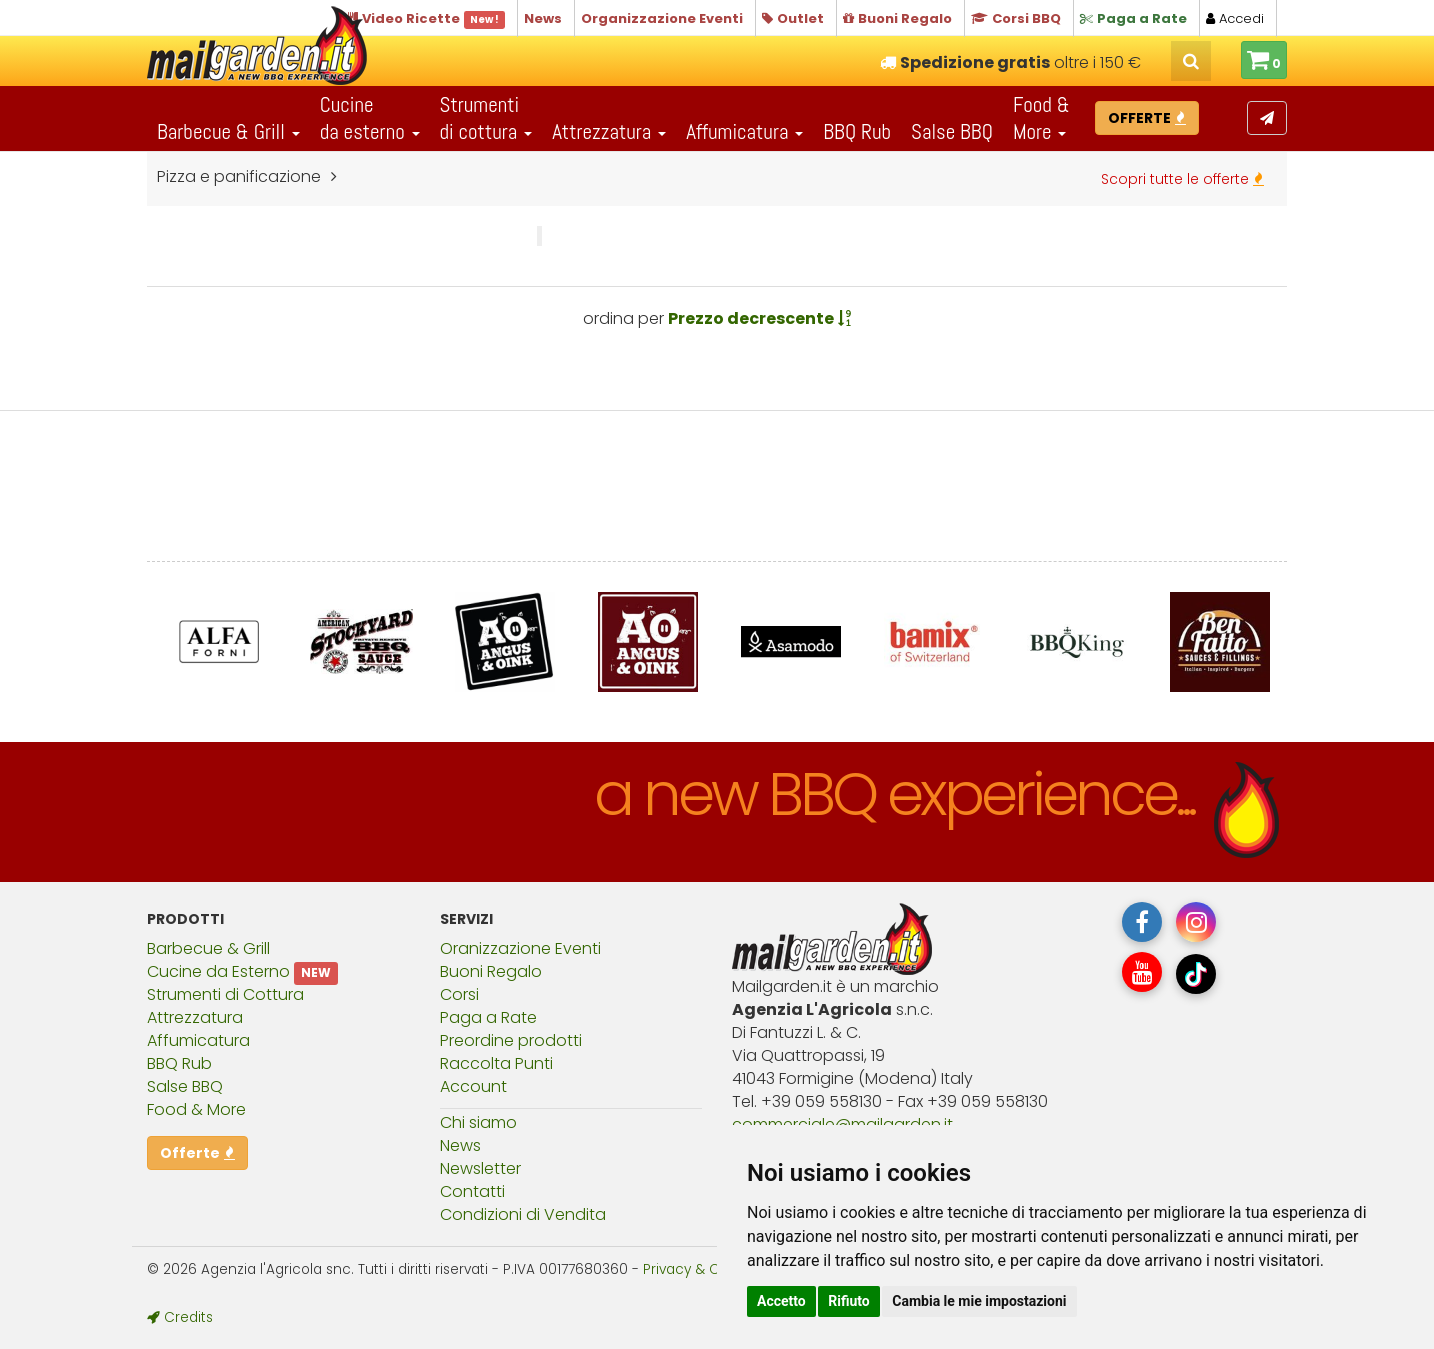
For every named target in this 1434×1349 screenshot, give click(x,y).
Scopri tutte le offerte (1182, 179)
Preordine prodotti (511, 1040)
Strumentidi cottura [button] (486, 118)
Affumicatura (198, 1040)
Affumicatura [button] (744, 131)
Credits (180, 1317)
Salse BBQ (952, 131)
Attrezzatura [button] (609, 131)
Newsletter (480, 1168)
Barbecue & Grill (208, 948)
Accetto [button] (781, 1301)
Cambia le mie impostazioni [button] (979, 1301)
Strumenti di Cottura (225, 994)
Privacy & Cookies (703, 1269)
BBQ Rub (857, 131)
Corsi (459, 994)
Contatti (472, 1191)
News (460, 1145)
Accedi (1235, 18)
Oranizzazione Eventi (520, 948)
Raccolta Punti (496, 1063)
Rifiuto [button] (849, 1301)
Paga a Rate (488, 1017)
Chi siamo (478, 1122)
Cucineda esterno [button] (370, 118)
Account (473, 1086)
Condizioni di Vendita (523, 1214)
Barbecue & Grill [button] (228, 131)
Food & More (196, 1109)
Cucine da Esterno (218, 971)
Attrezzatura (195, 1017)
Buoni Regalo (491, 971)
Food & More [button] (1041, 118)
